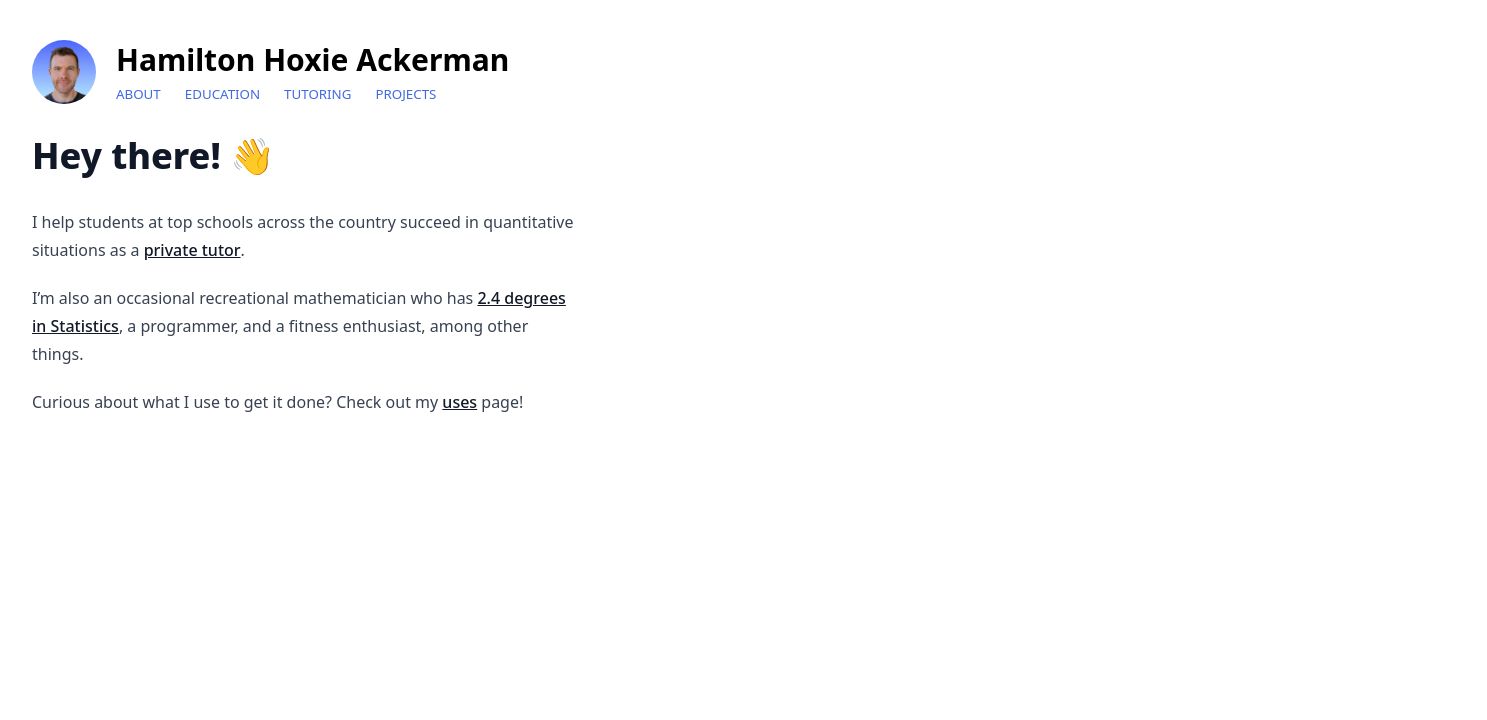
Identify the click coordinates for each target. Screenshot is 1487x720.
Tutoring (317, 94)
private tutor (192, 250)
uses (459, 402)
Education (222, 94)
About (138, 94)
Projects (405, 94)
